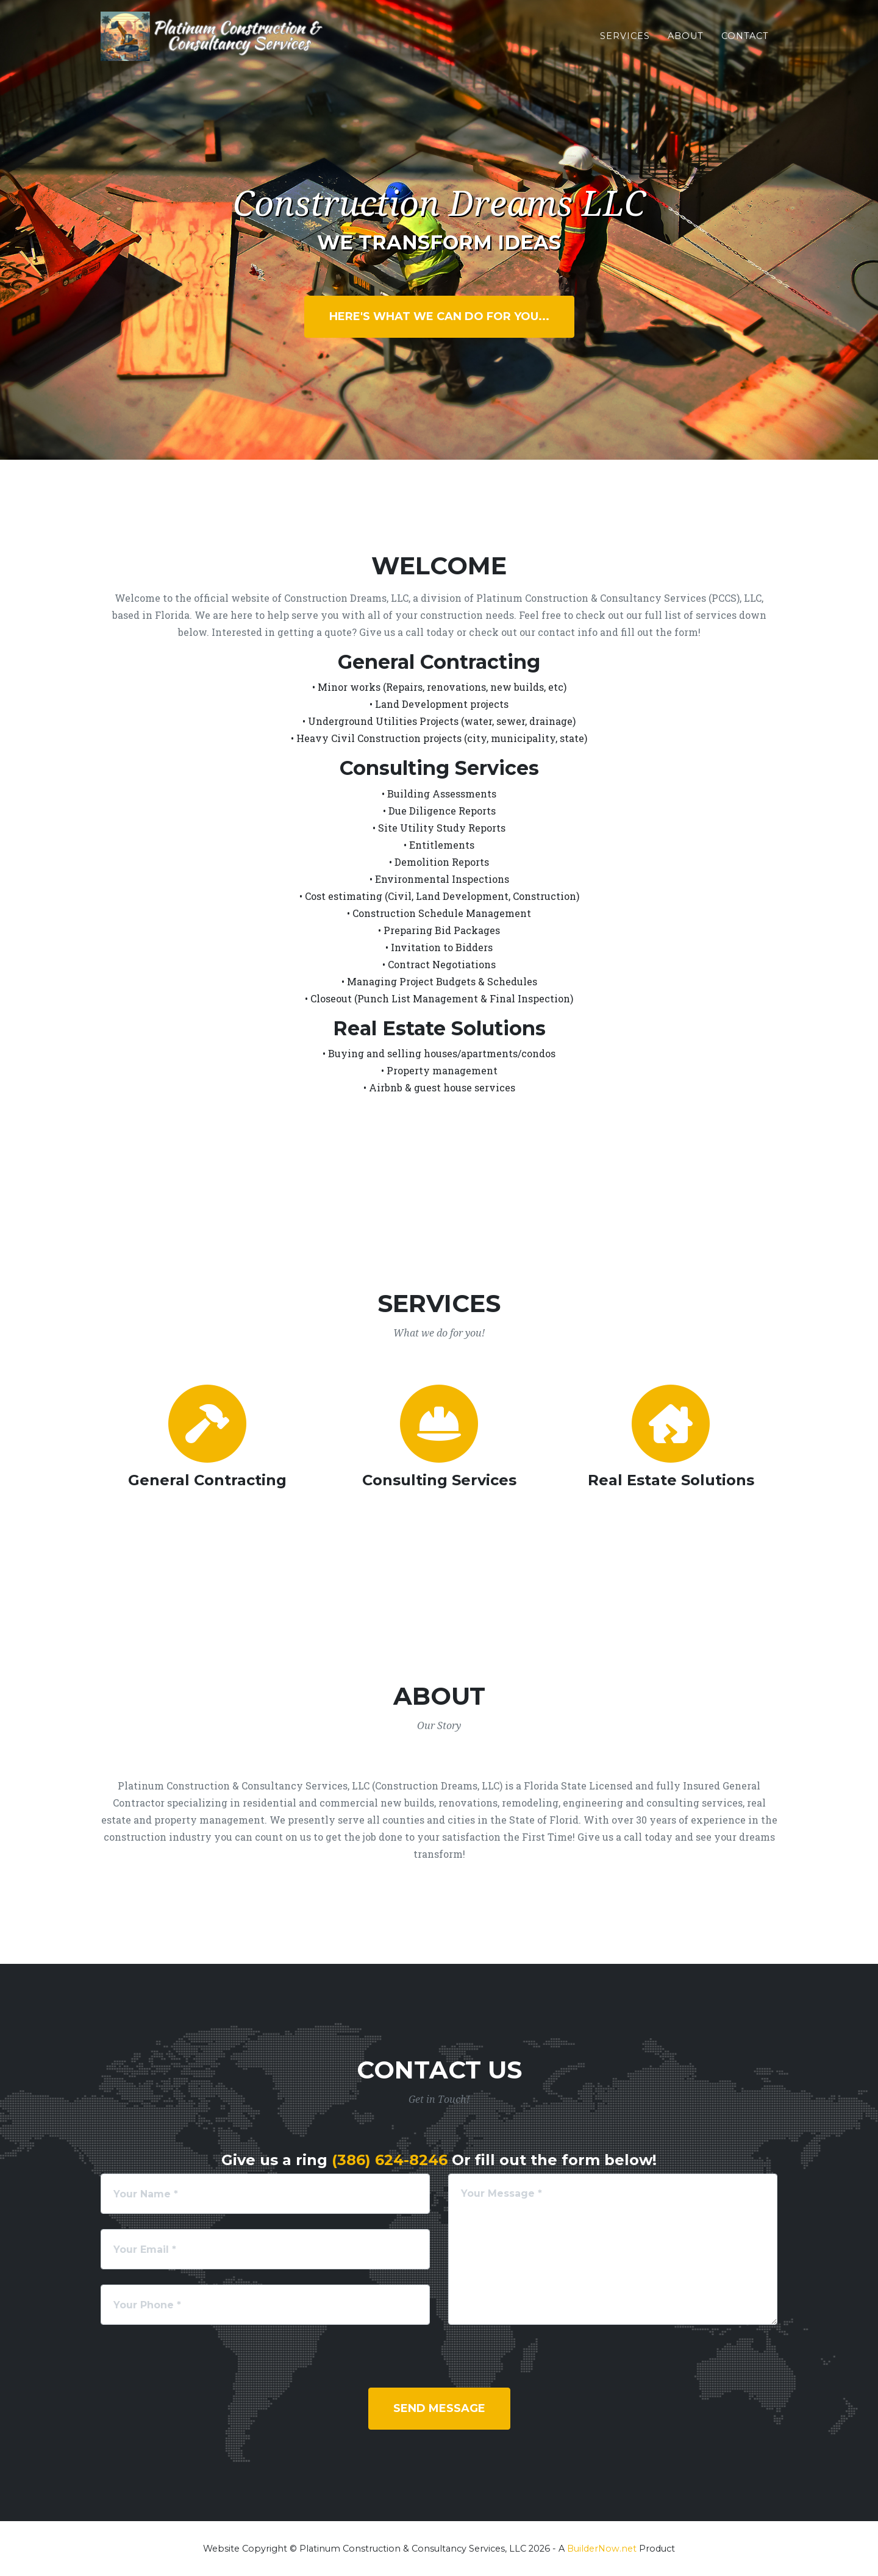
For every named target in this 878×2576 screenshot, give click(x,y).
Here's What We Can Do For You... (439, 316)
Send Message (439, 2408)
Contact (745, 42)
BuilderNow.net (602, 2548)
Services (625, 42)
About (686, 42)
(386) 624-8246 (390, 2160)
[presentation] (193, 2364)
